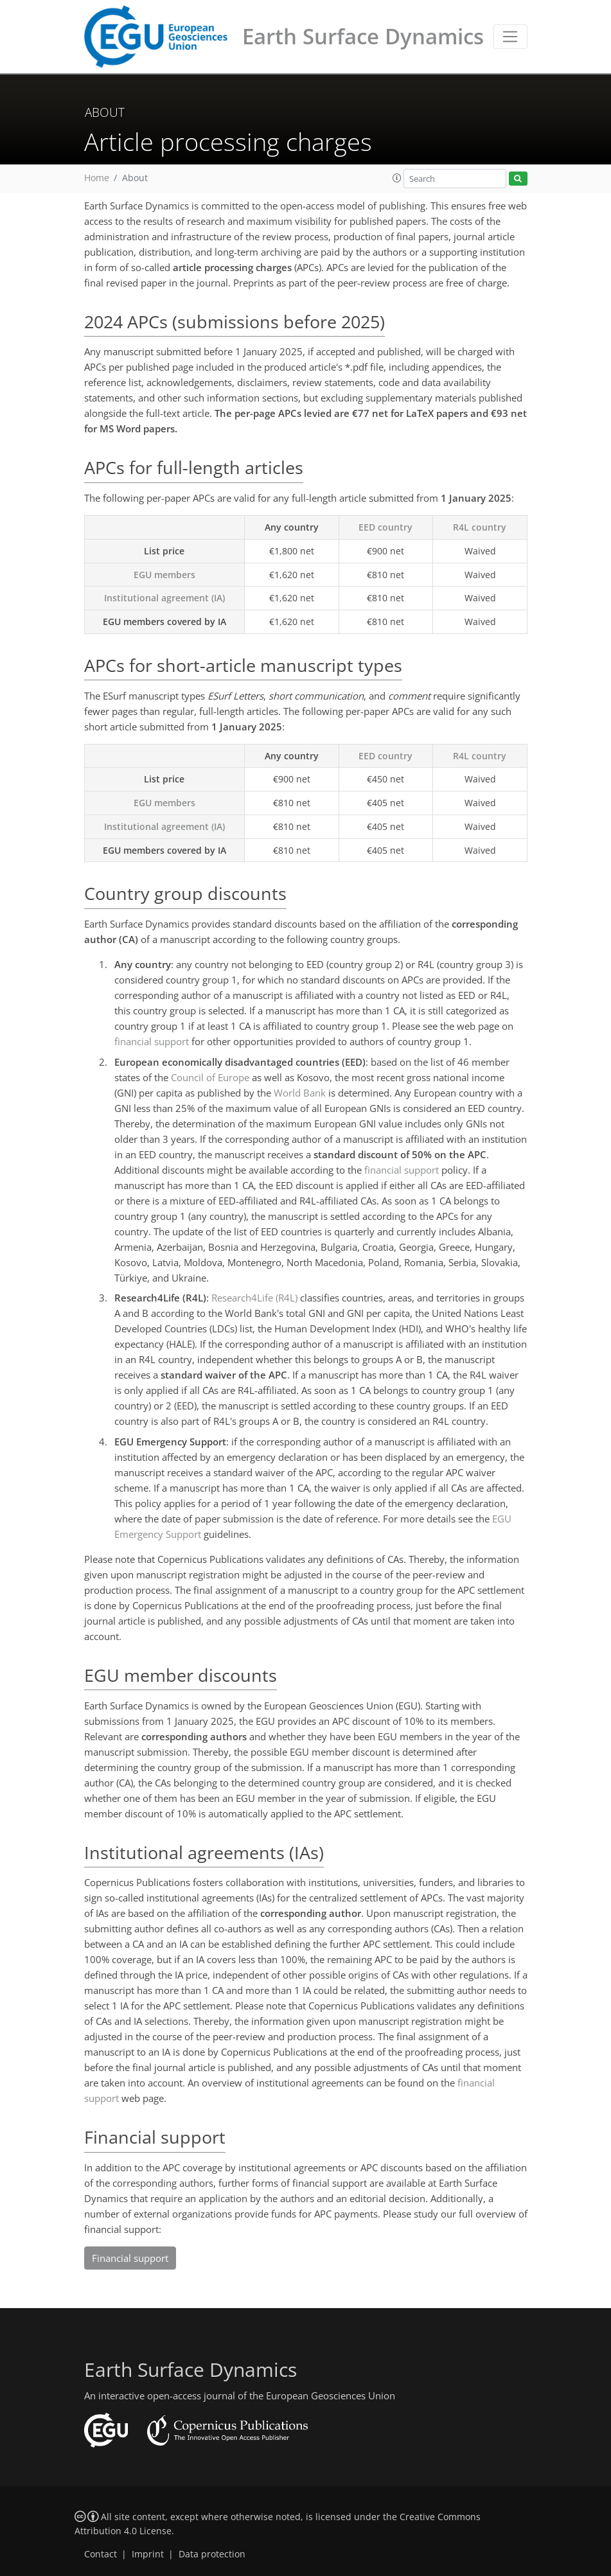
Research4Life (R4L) (254, 1297)
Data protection (212, 2554)
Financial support (130, 2258)
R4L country (479, 527)
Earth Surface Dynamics (363, 36)
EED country (385, 527)
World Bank (300, 1092)
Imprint (148, 2554)
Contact (100, 2554)
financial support (151, 1041)
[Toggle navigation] (510, 36)
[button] (397, 178)
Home (96, 178)
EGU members (164, 575)
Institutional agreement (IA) (164, 598)
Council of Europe (210, 1077)
